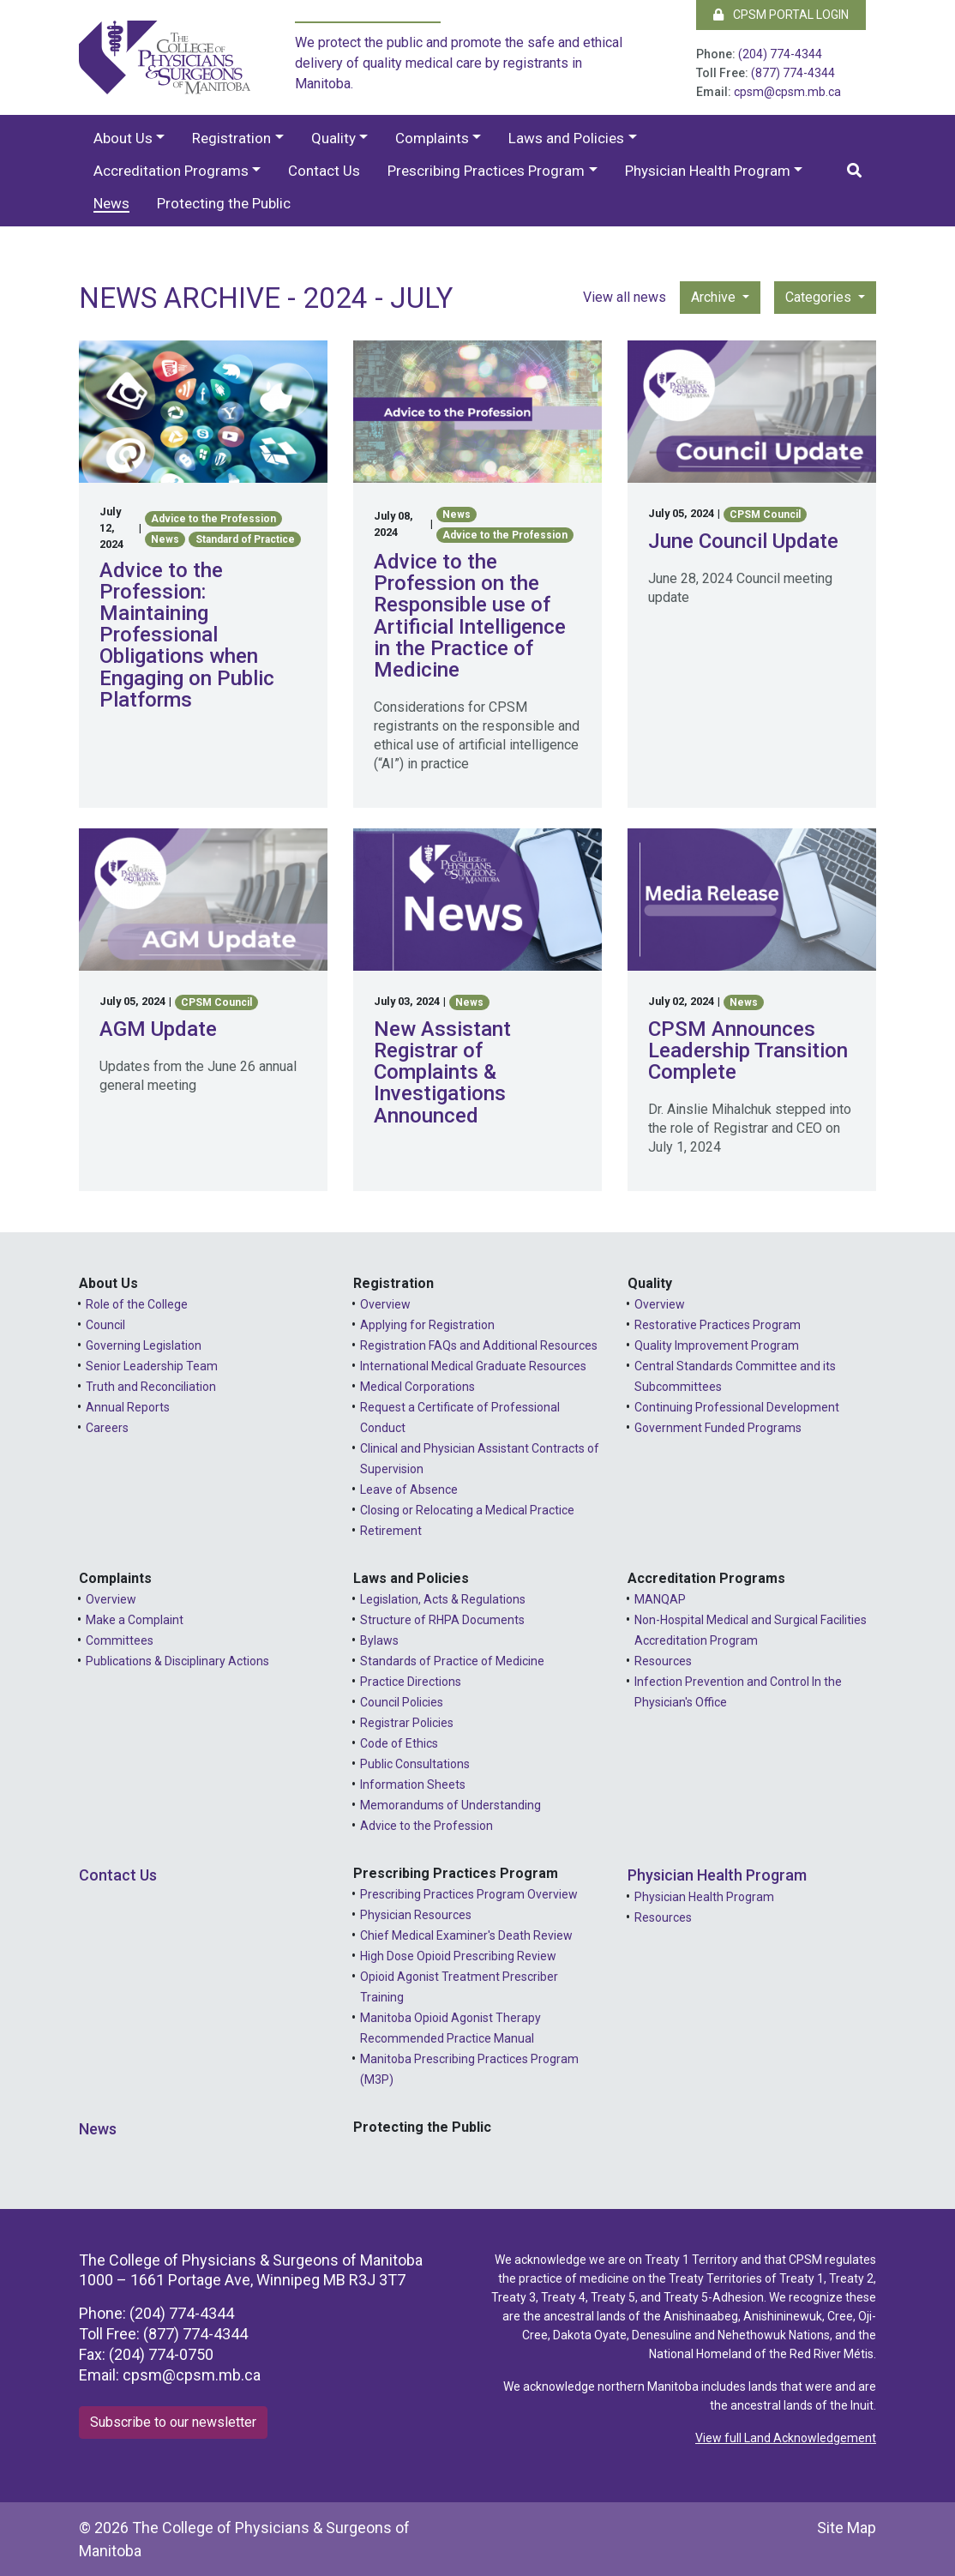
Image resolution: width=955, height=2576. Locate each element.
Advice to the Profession (213, 519)
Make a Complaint (134, 1620)
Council (105, 1325)
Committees (119, 1640)
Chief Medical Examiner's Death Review (466, 1935)
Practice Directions (410, 1681)
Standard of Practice (245, 539)
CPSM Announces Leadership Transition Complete (748, 1050)
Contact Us (324, 170)
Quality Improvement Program (716, 1345)
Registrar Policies (406, 1723)
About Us (123, 138)
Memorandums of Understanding (450, 1805)
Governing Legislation (143, 1345)
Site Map (846, 2528)
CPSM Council (765, 515)
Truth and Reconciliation (151, 1386)
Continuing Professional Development (736, 1407)
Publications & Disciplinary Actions (177, 1661)
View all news (624, 297)
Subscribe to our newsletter (173, 2422)
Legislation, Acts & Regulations (443, 1599)
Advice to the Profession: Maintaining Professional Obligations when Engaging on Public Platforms (186, 635)
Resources (663, 1661)
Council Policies (401, 1702)
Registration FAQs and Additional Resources (479, 1345)
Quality (333, 138)
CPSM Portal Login (781, 14)
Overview (385, 1304)
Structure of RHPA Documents (442, 1620)
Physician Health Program (707, 170)
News (111, 203)
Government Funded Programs (718, 1428)
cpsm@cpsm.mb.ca (787, 92)
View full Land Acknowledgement (785, 2438)
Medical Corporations (417, 1386)
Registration (231, 138)
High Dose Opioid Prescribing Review (458, 1956)
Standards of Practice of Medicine (452, 1661)
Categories (820, 297)
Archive (715, 297)
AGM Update (158, 1029)
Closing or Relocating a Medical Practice (467, 1510)
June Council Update (743, 541)
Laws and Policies (566, 138)
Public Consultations (415, 1764)
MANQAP (660, 1599)
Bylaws (379, 1640)
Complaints (432, 138)
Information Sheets (412, 1784)
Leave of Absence (409, 1489)
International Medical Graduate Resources (473, 1366)
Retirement (391, 1531)
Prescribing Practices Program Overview (469, 1894)
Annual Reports (128, 1407)
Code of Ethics (399, 1743)
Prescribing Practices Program (486, 170)
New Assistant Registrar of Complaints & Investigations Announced (442, 1072)
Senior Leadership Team (152, 1366)
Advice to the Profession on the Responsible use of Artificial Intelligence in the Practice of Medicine (470, 616)
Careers (107, 1428)
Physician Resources (415, 1915)
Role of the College (137, 1304)
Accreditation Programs (171, 170)
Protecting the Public (224, 203)
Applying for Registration (427, 1325)
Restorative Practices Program (717, 1325)
